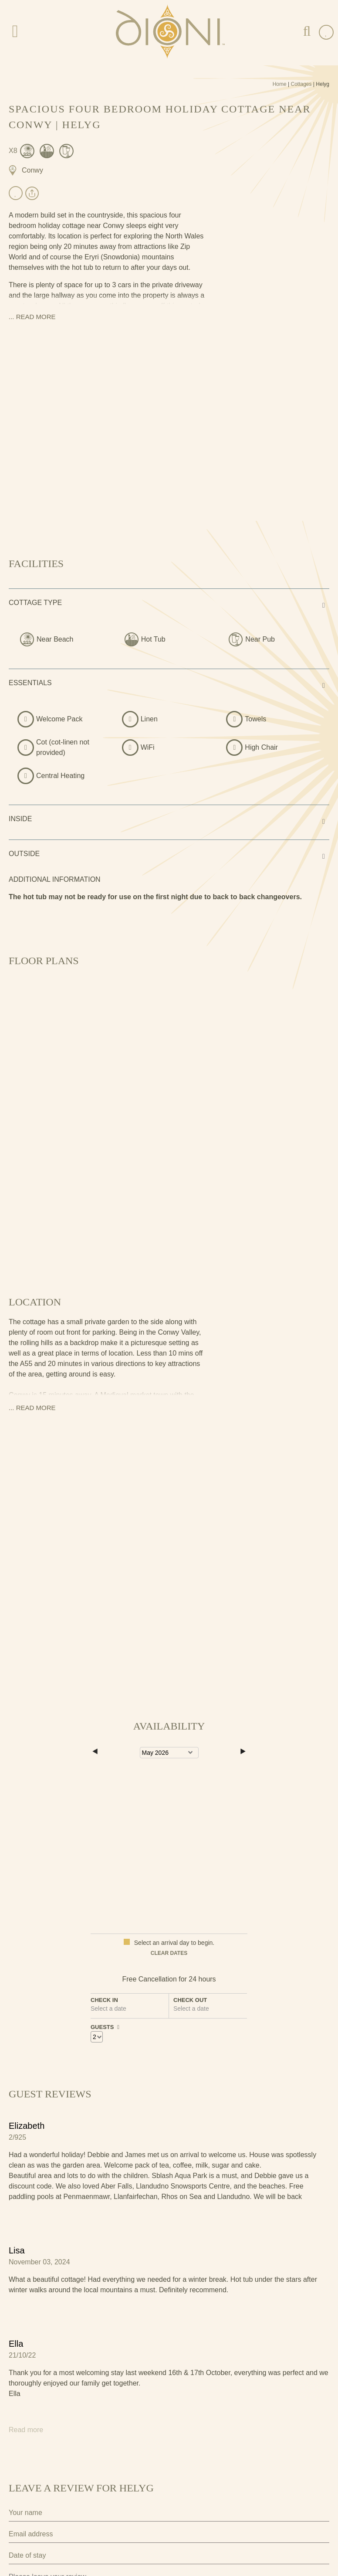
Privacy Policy (28, 2493)
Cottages (301, 84)
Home (280, 84)
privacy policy (207, 2509)
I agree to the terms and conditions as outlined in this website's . (118, 2509)
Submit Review (50, 2537)
